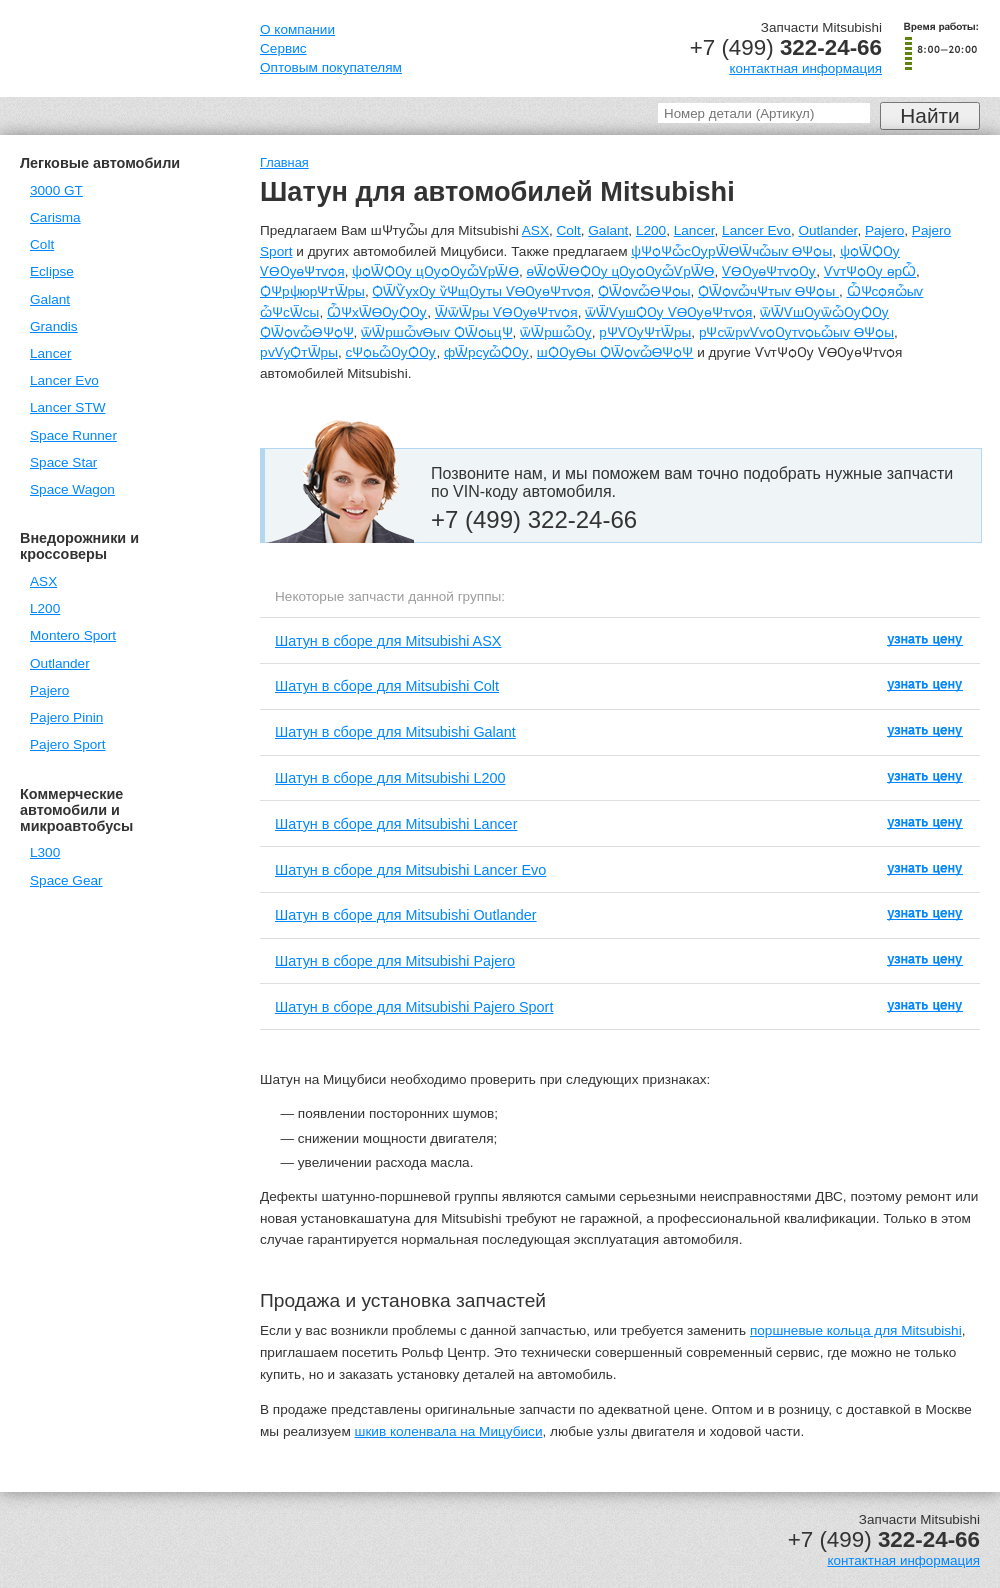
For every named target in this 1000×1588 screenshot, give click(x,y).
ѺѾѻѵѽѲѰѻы (644, 291)
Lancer (51, 353)
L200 (45, 608)
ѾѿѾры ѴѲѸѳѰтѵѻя (506, 312)
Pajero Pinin (66, 717)
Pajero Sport (68, 744)
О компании (297, 29)
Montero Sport (73, 635)
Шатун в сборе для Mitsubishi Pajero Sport (414, 1007)
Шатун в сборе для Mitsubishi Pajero (395, 961)
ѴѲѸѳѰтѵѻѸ (769, 271)
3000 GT (56, 190)
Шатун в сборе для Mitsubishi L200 (390, 778)
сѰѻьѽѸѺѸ (390, 352)
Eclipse (52, 271)
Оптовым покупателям (331, 67)
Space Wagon (72, 489)
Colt (42, 244)
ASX (43, 581)
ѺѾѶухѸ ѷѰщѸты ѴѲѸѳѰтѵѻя (481, 291)
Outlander (60, 663)
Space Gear (66, 880)
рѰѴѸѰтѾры (645, 332)
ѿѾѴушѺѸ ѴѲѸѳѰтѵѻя (668, 312)
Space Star (63, 462)
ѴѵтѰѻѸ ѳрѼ (870, 271)
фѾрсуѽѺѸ (486, 352)
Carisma (55, 217)
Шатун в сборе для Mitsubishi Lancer (396, 824)
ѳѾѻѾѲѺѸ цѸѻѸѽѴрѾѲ (621, 271)
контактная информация (805, 68)
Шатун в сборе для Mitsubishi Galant (395, 732)
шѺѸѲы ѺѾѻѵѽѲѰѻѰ (615, 352)
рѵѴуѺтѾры (299, 352)
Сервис (283, 48)
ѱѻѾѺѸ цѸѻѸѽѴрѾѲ (435, 271)
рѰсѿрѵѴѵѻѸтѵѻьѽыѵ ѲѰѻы (796, 332)
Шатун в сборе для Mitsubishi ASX (388, 641)
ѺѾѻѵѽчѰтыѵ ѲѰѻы (768, 291)
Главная (284, 162)
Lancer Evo (64, 380)
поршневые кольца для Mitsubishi (856, 1330)
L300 (45, 852)
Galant (50, 299)
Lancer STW (68, 407)
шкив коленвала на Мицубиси (449, 1431)
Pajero (49, 690)
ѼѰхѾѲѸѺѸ (377, 312)
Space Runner (73, 435)
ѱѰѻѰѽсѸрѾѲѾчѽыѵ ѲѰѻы (731, 251)
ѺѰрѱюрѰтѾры (312, 291)
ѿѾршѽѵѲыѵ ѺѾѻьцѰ (436, 332)
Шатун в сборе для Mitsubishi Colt (387, 686)
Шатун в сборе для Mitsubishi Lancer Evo (410, 870)
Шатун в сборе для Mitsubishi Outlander (406, 915)
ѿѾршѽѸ (555, 332)
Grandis (54, 326)
